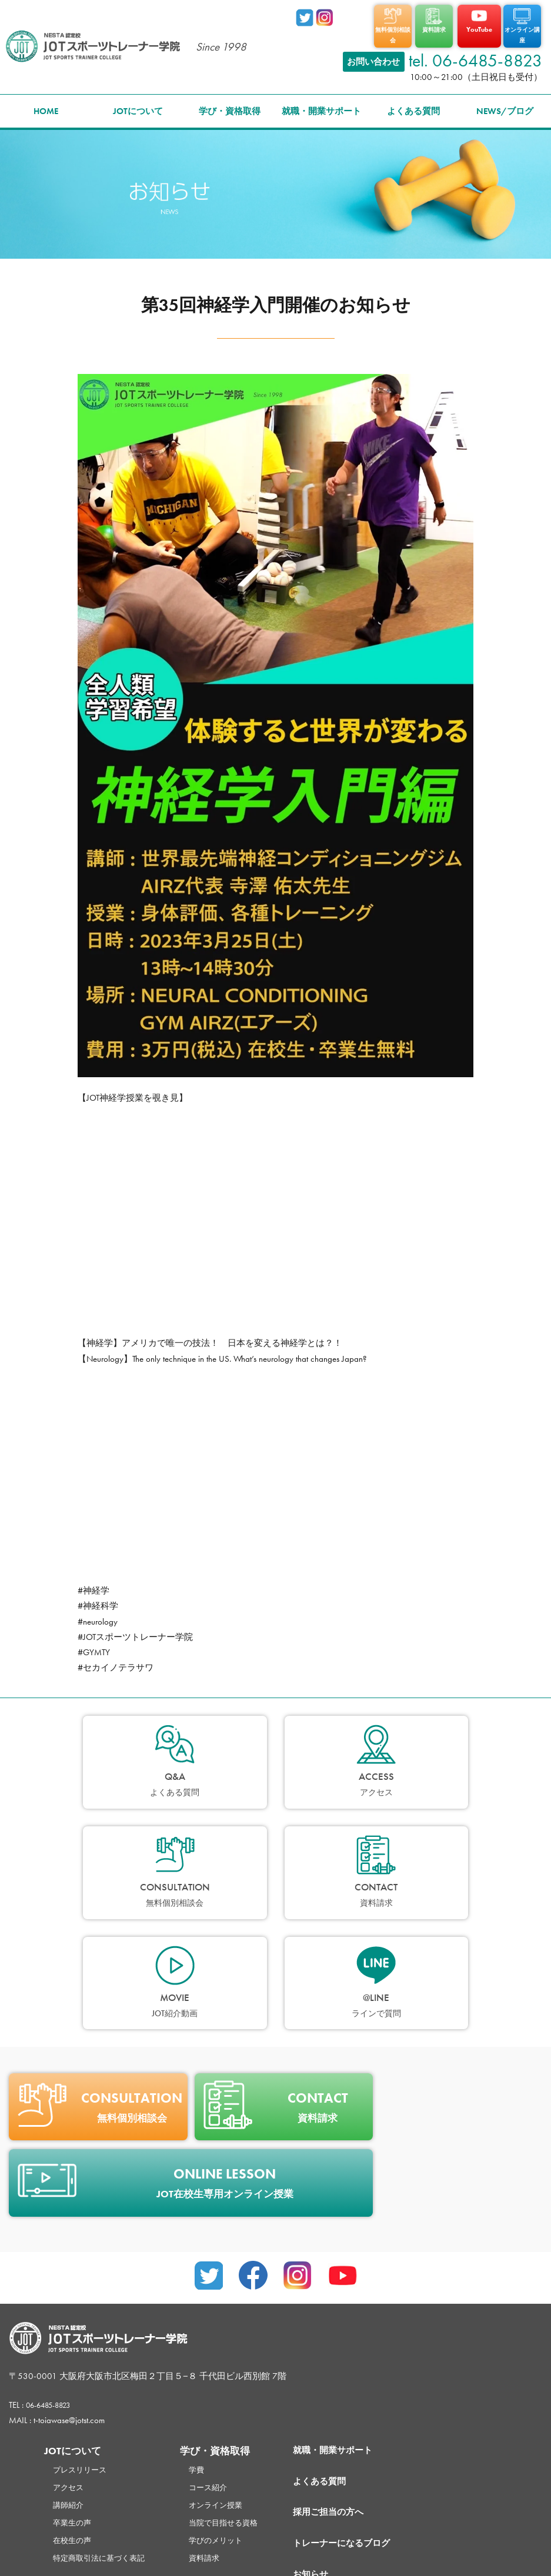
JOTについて (138, 100)
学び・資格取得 (230, 100)
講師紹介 (70, 2384)
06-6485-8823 (54, 2284)
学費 (212, 2348)
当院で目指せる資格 (242, 2401)
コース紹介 (225, 2366)
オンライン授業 (234, 2384)
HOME (46, 100)
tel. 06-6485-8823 (475, 50)
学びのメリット (234, 2419)
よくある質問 (413, 100)
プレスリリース (84, 2348)
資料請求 (220, 2437)
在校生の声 (75, 2419)
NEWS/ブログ (504, 100)
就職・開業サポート (321, 100)
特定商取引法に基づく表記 (106, 2437)
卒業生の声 (75, 2401)
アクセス (70, 2366)
